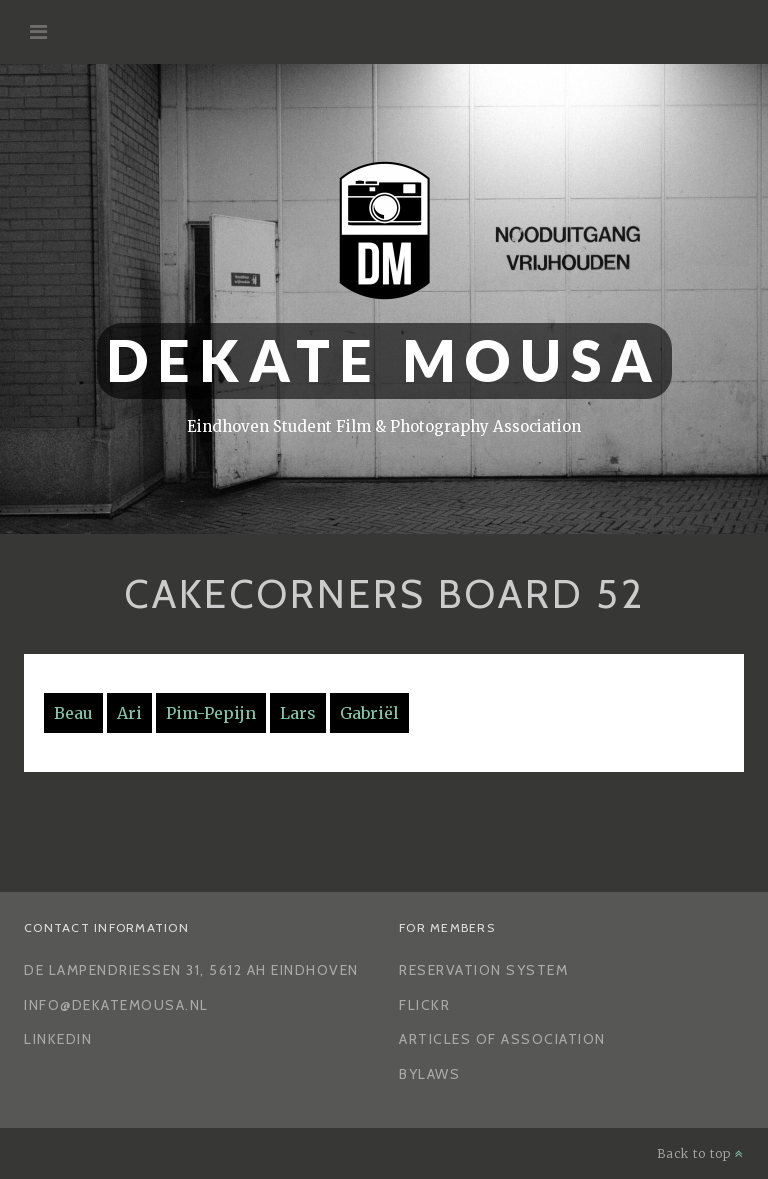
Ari (129, 713)
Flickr (424, 1005)
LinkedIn (58, 1039)
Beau (73, 713)
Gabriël (369, 713)
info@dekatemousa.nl (116, 1005)
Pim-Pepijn (211, 713)
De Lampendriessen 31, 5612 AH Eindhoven (191, 970)
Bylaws (429, 1074)
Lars (298, 713)
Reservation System (483, 970)
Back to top (700, 1153)
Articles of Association (502, 1039)
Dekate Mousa (384, 360)
